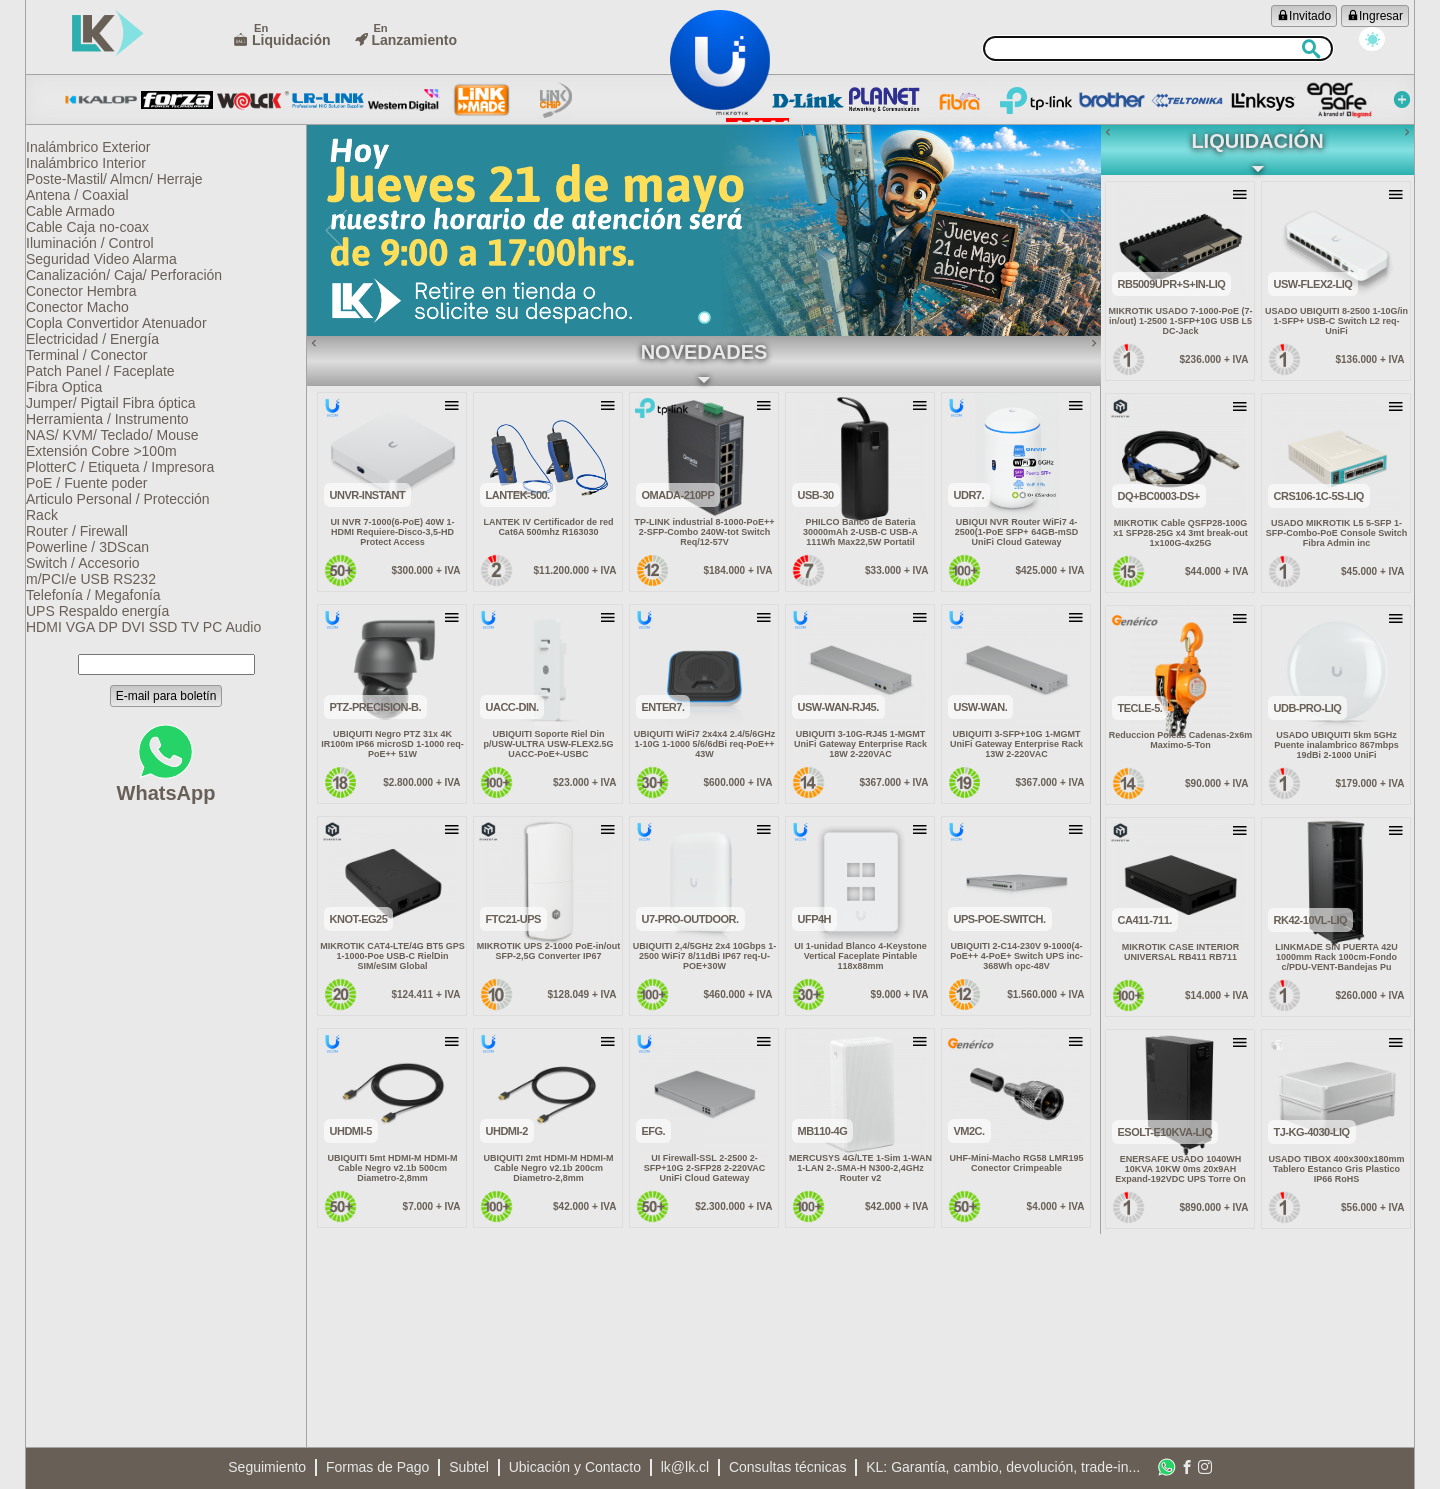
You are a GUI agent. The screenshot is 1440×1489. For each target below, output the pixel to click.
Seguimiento (267, 1467)
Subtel (469, 1467)
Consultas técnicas (788, 1467)
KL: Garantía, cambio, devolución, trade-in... (1003, 1467)
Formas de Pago (378, 1467)
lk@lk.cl (685, 1467)
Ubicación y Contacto (575, 1467)
